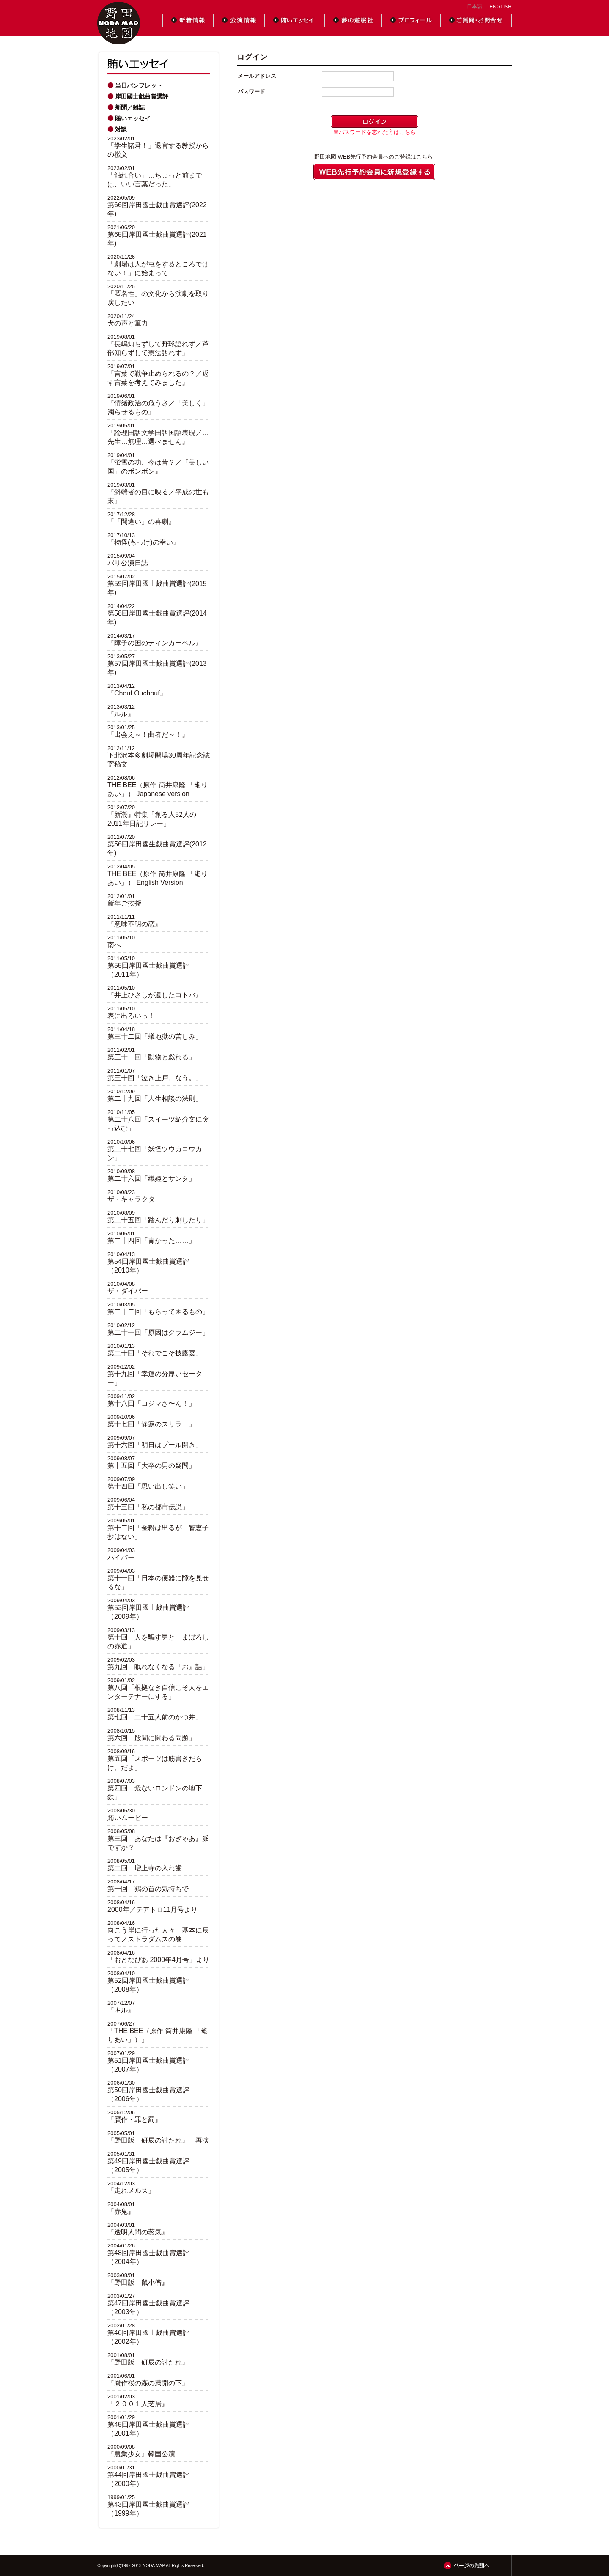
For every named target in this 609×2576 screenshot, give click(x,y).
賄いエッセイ (295, 20)
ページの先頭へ (467, 2565)
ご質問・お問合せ (476, 20)
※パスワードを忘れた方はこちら (374, 132)
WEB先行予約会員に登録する (374, 172)
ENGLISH (500, 7)
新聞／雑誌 (130, 107)
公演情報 (239, 20)
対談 (121, 129)
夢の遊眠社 (353, 20)
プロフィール (411, 20)
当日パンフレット (138, 85)
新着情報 (188, 20)
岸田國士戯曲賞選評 (141, 96)
